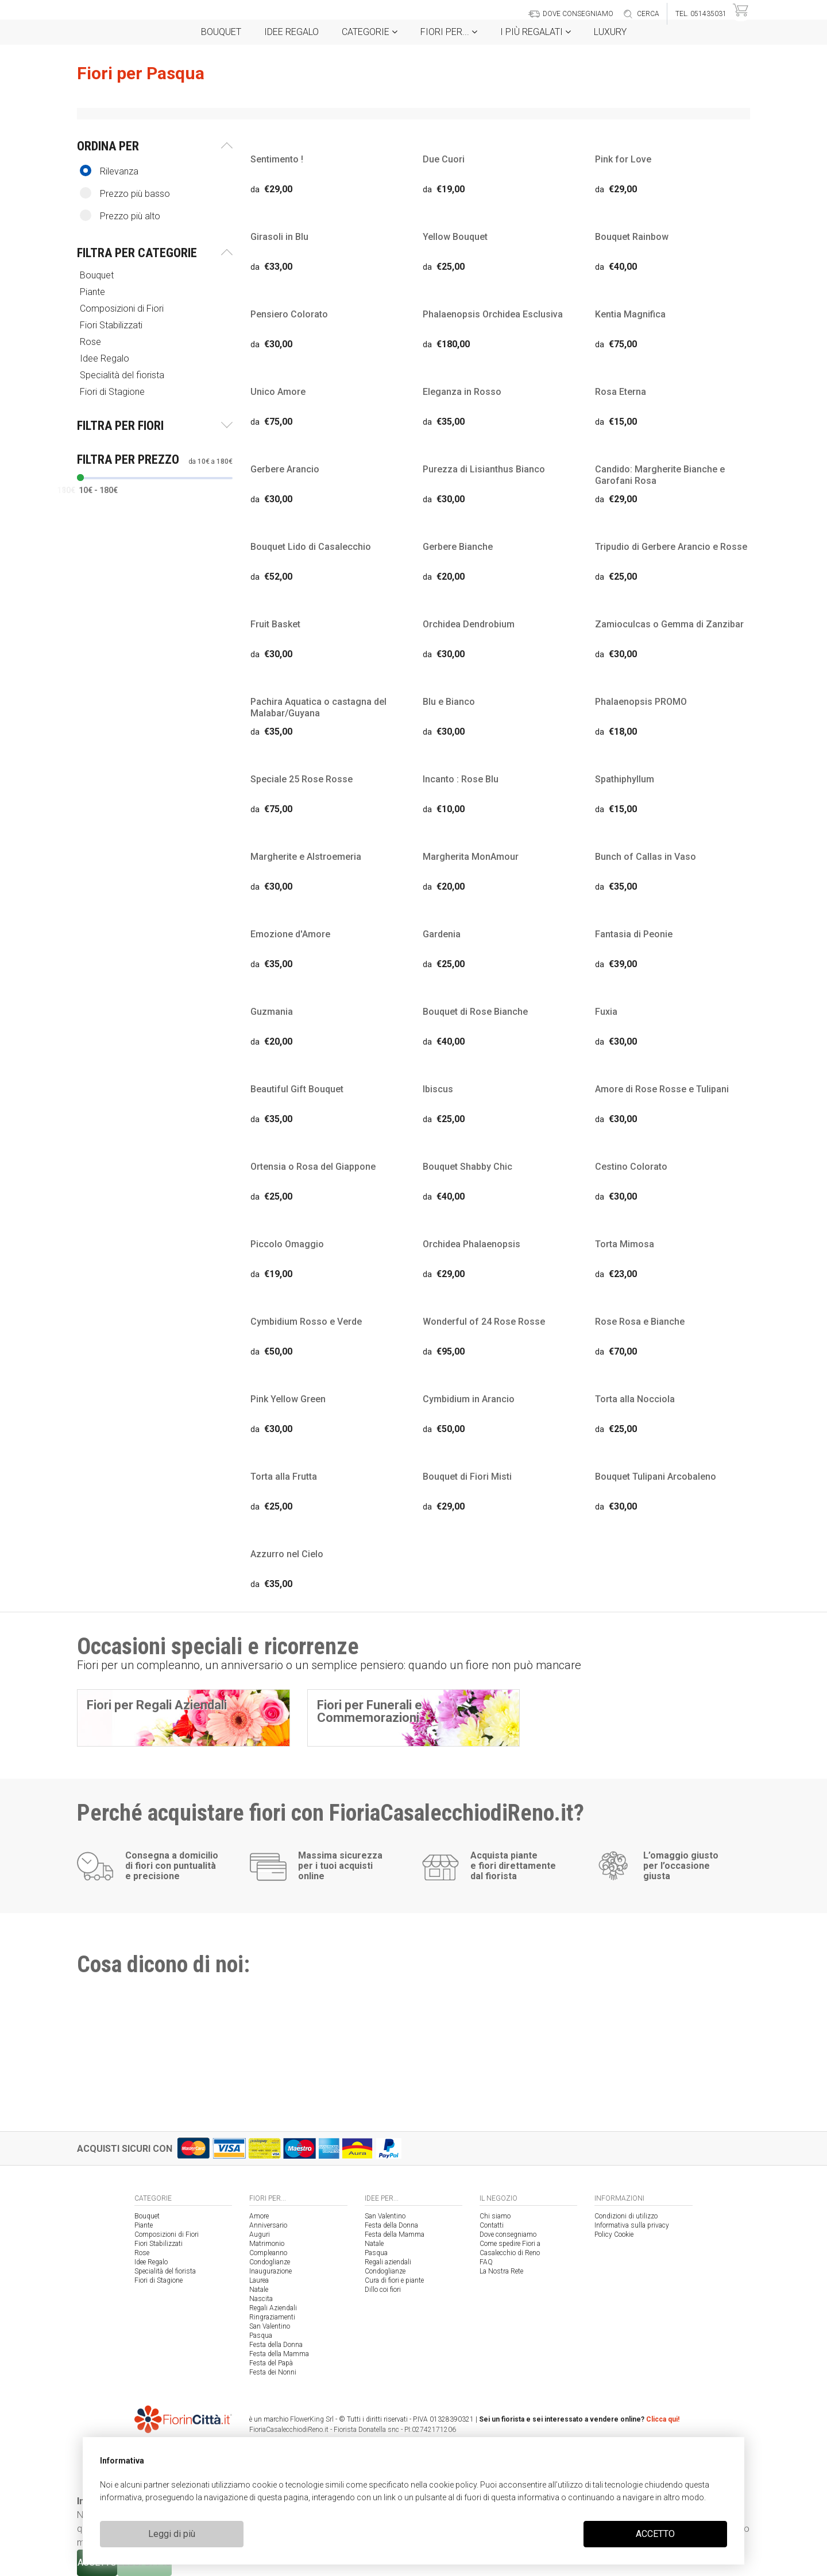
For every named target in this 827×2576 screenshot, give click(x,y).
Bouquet (221, 31)
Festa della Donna (276, 2345)
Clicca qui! (662, 2419)
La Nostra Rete (501, 2271)
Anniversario (268, 2225)
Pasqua (260, 2335)
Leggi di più (171, 2533)
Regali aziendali (388, 2262)
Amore (259, 2216)
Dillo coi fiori (383, 2290)
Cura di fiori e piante (394, 2280)
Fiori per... (448, 31)
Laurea (259, 2280)
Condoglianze (269, 2262)
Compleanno (268, 2253)
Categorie (369, 31)
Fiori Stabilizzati (112, 325)
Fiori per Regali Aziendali (157, 1705)
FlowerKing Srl (312, 2419)
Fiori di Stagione (113, 391)
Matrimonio (266, 2244)
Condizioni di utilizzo (626, 2216)
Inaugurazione (270, 2271)
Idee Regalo (291, 31)
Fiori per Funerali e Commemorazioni (369, 1711)
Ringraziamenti (272, 2317)
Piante (93, 291)
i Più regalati (535, 31)
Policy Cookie (613, 2234)
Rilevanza (109, 171)
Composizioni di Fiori (123, 308)
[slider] (80, 477)
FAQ (486, 2262)
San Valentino (269, 2326)
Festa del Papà (271, 2363)
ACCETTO (655, 2533)
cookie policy (453, 2484)
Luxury (610, 31)
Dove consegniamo (508, 2234)
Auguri (259, 2234)
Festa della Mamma (279, 2354)
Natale (258, 2290)
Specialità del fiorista (123, 375)
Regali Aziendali (273, 2308)
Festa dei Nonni (272, 2372)
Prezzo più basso (125, 193)
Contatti (492, 2225)
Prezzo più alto (120, 216)
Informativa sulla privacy (631, 2225)
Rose (91, 341)
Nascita (261, 2299)
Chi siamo (495, 2216)
